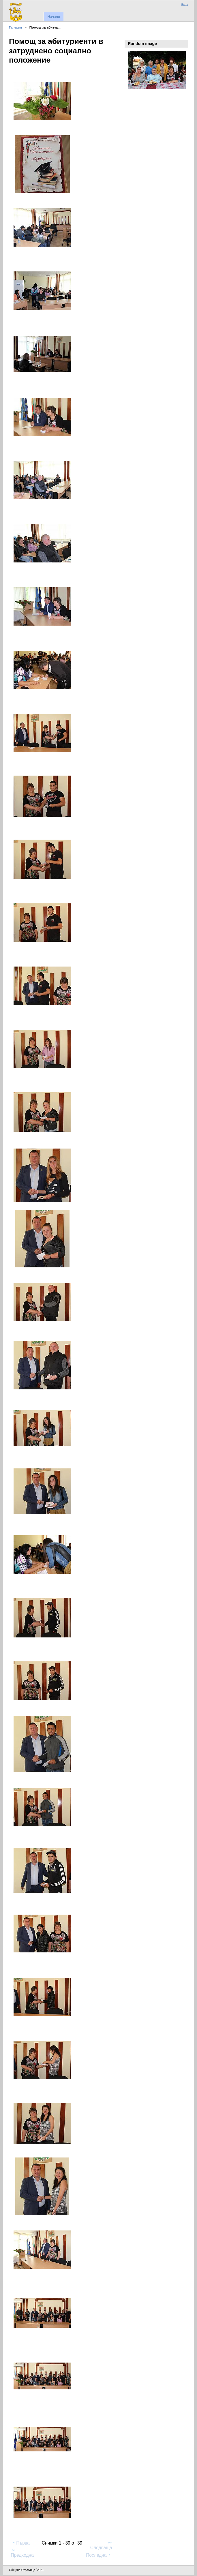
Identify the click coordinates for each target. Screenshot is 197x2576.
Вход (184, 4)
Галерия (15, 27)
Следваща (101, 2545)
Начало (53, 17)
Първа (20, 2542)
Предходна (22, 2553)
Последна (99, 2555)
